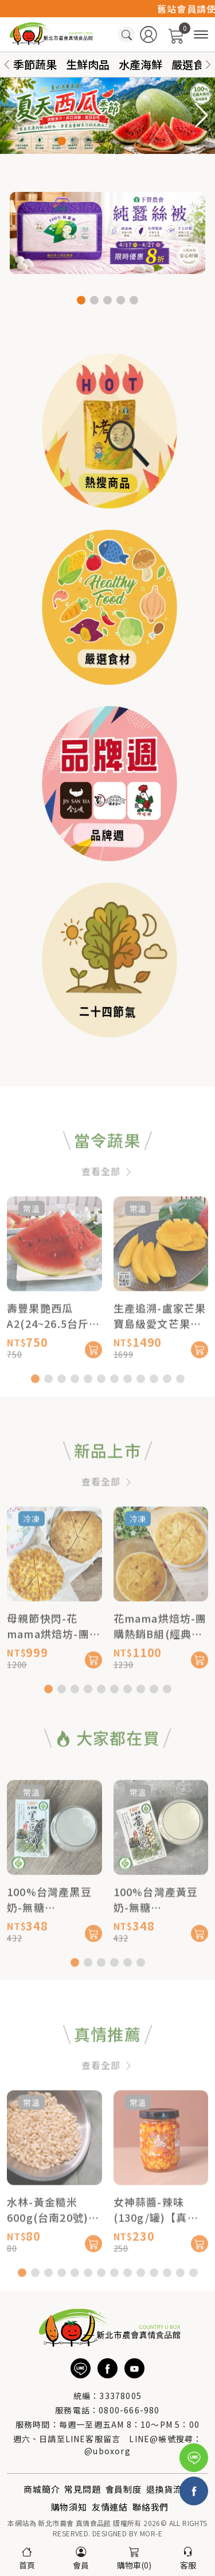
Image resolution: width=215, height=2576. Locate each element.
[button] (208, 64)
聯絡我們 (150, 2507)
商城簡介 (42, 2489)
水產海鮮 (140, 64)
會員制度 (123, 2489)
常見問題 (82, 2489)
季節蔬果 (35, 64)
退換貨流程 (168, 2489)
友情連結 (110, 2507)
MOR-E (151, 2533)
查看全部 (107, 1209)
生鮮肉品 (88, 64)
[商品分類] (201, 35)
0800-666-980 (129, 2410)
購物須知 (69, 2507)
